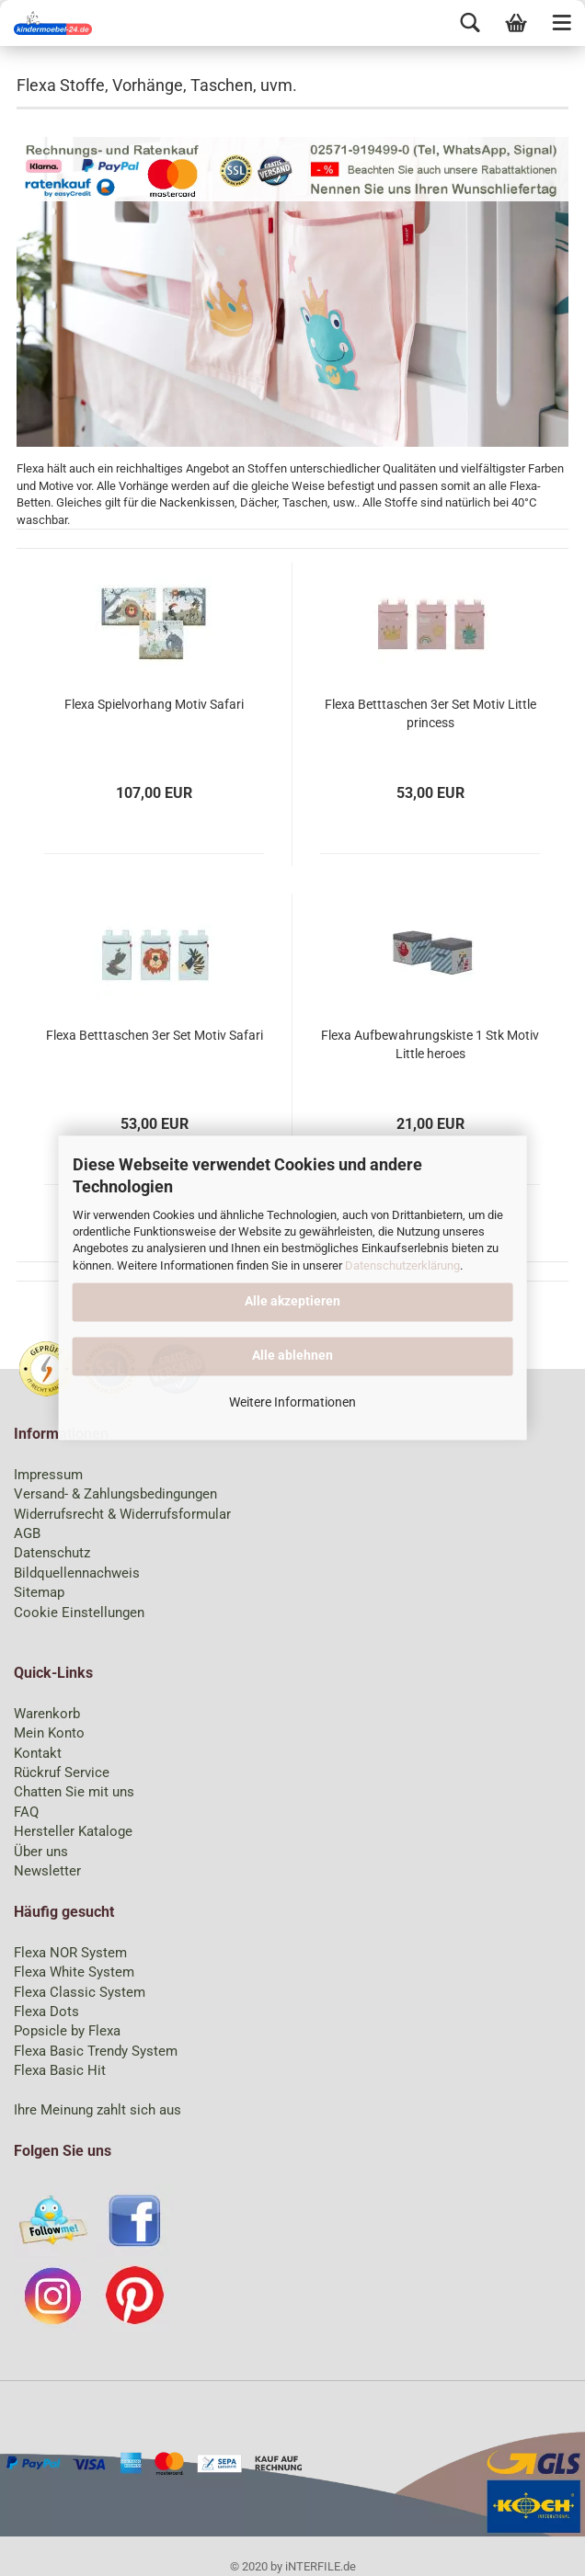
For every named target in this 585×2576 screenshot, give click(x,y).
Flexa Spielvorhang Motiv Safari (154, 704)
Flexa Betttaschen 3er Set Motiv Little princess (430, 713)
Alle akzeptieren (292, 1301)
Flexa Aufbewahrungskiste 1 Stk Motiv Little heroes (430, 1044)
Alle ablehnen (292, 1356)
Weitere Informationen (292, 1403)
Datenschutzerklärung (402, 1265)
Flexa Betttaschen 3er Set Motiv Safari (154, 1035)
